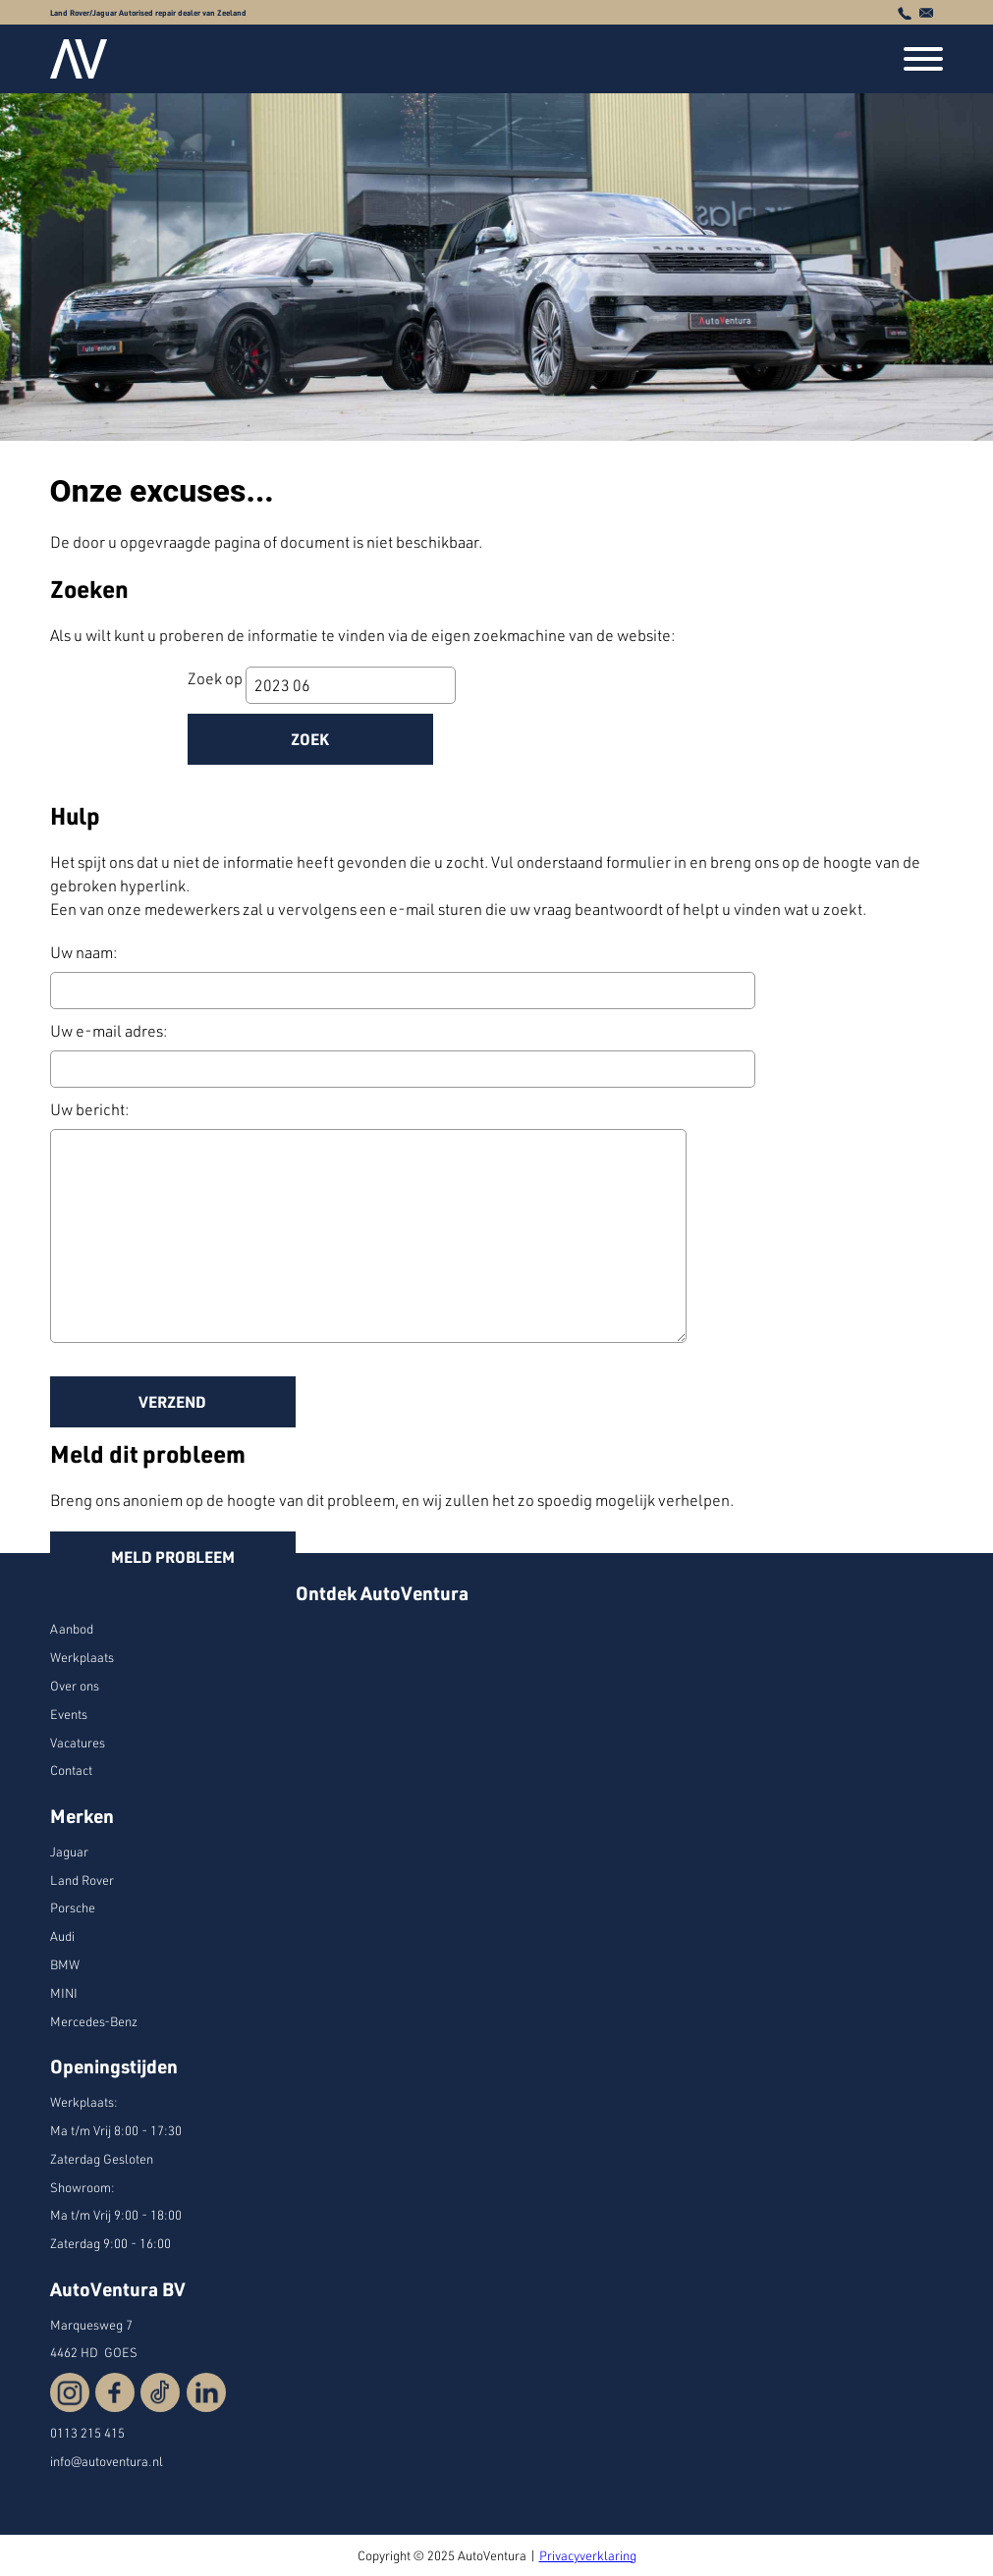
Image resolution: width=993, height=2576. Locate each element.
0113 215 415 (87, 2433)
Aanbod (71, 1629)
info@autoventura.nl (106, 2461)
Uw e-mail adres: (108, 1031)
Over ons (74, 1685)
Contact (71, 1770)
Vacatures (77, 1742)
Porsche (72, 1907)
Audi (62, 1936)
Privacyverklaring (587, 2555)
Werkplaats (82, 1657)
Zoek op (217, 678)
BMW (65, 1964)
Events (68, 1714)
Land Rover (82, 1880)
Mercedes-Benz (94, 2021)
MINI (64, 1993)
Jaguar (69, 1851)
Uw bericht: (89, 1109)
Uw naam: (83, 952)
